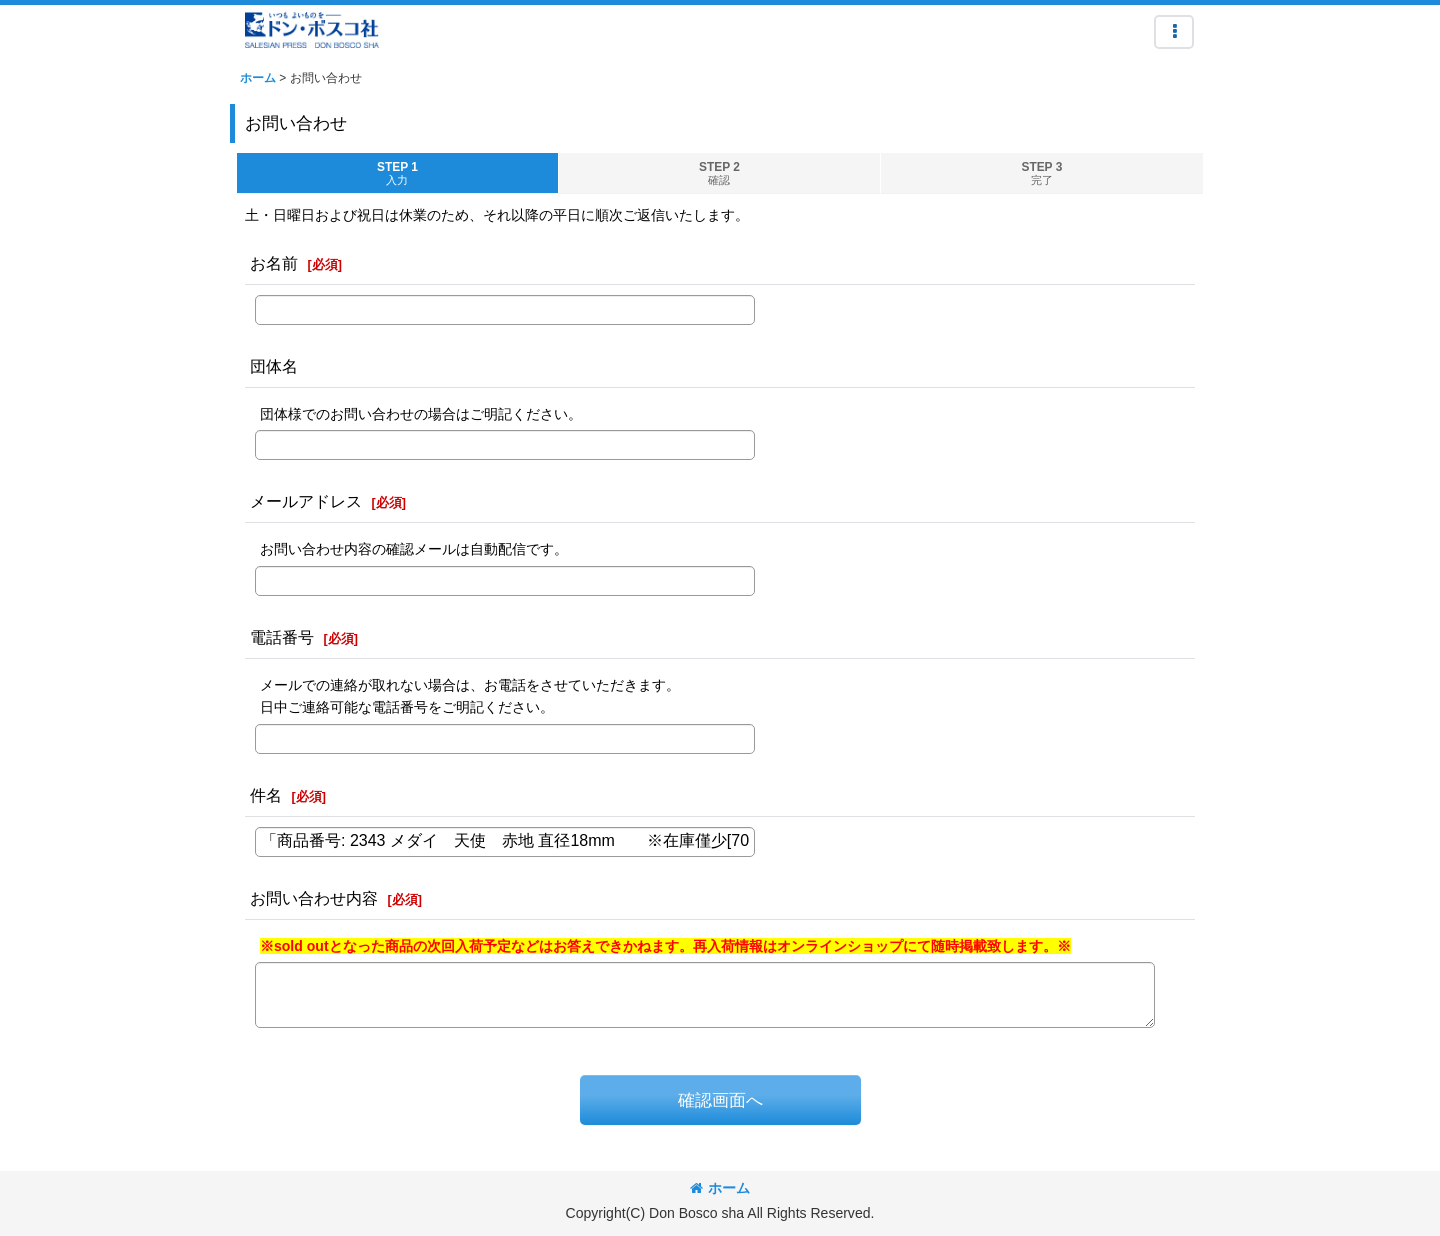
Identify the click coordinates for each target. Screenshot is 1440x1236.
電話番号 (282, 637)
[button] (1174, 32)
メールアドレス (306, 501)
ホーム (720, 1188)
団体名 (274, 366)
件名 (266, 795)
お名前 (274, 263)
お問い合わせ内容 (314, 898)
